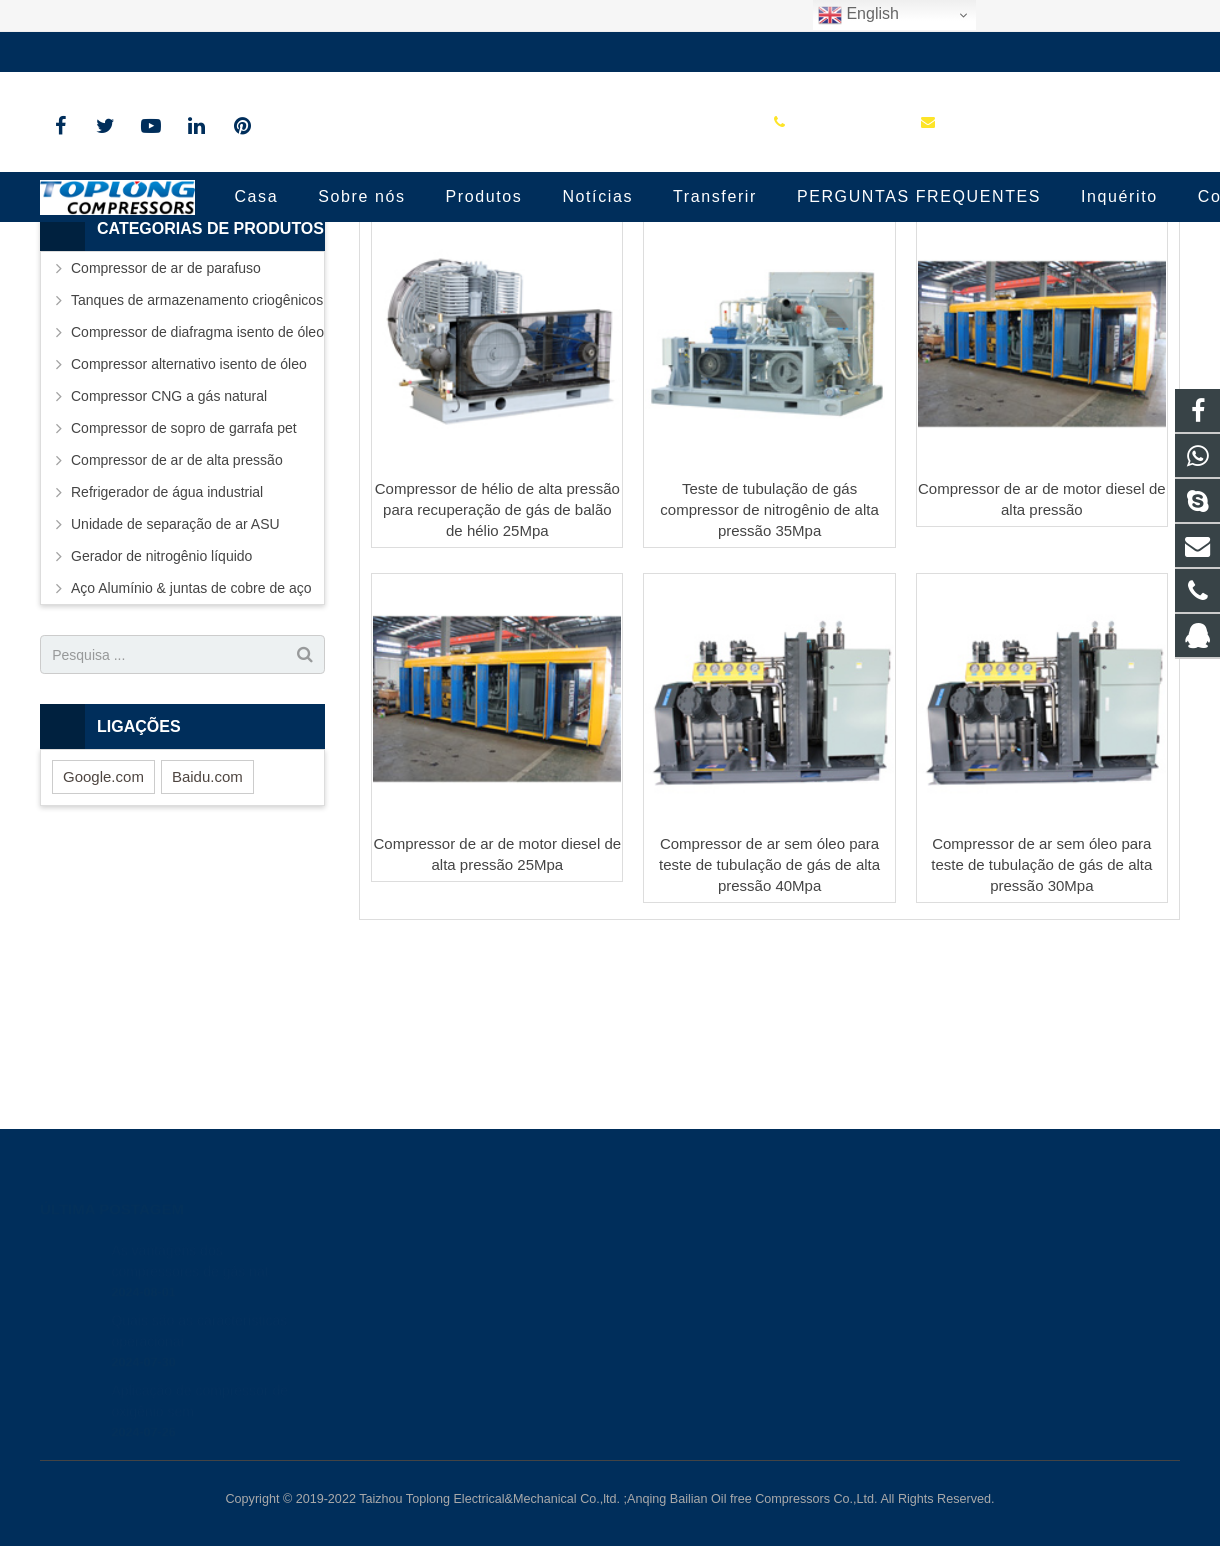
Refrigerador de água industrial (167, 655)
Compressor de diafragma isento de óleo (197, 495)
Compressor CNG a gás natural (169, 559)
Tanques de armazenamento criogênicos (197, 463)
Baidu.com (207, 939)
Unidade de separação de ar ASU (175, 687)
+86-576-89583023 (114, 52)
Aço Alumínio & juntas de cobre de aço (191, 751)
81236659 (676, 1246)
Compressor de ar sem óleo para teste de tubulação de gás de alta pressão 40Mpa (769, 1028)
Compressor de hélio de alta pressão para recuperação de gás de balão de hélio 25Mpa (497, 672)
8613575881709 (691, 1275)
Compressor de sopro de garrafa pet (184, 591)
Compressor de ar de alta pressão (177, 623)
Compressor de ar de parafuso (166, 431)
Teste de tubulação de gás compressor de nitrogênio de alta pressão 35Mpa (769, 672)
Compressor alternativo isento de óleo (189, 527)
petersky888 (680, 1362)
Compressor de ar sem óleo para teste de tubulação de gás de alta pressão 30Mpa (1041, 1028)
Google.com (103, 939)
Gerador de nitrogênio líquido (161, 719)
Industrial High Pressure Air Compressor (610, 272)
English (858, 15)
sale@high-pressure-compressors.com (325, 52)
